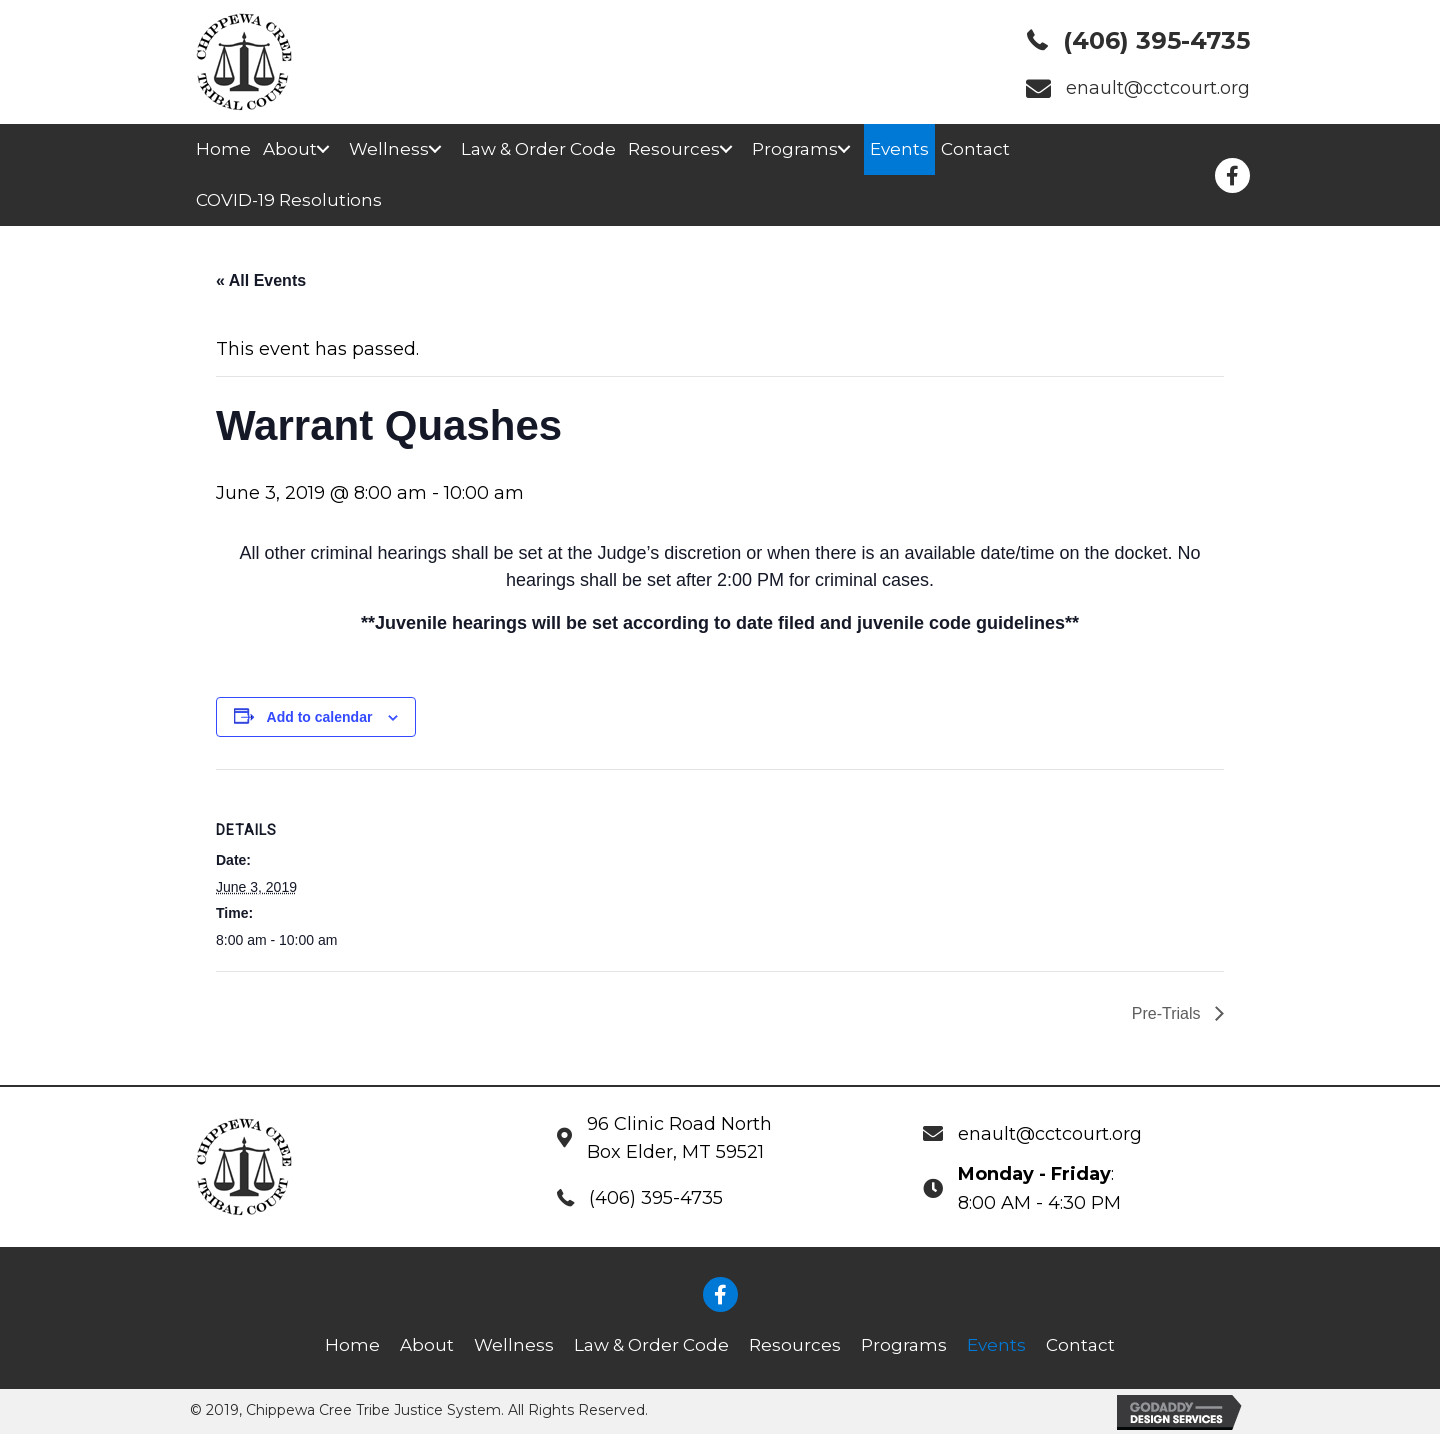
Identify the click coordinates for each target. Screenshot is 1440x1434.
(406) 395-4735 (1156, 40)
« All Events (261, 280)
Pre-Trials (1168, 1013)
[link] (223, 149)
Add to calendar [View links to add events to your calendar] (320, 717)
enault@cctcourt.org (1158, 88)
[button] (323, 149)
